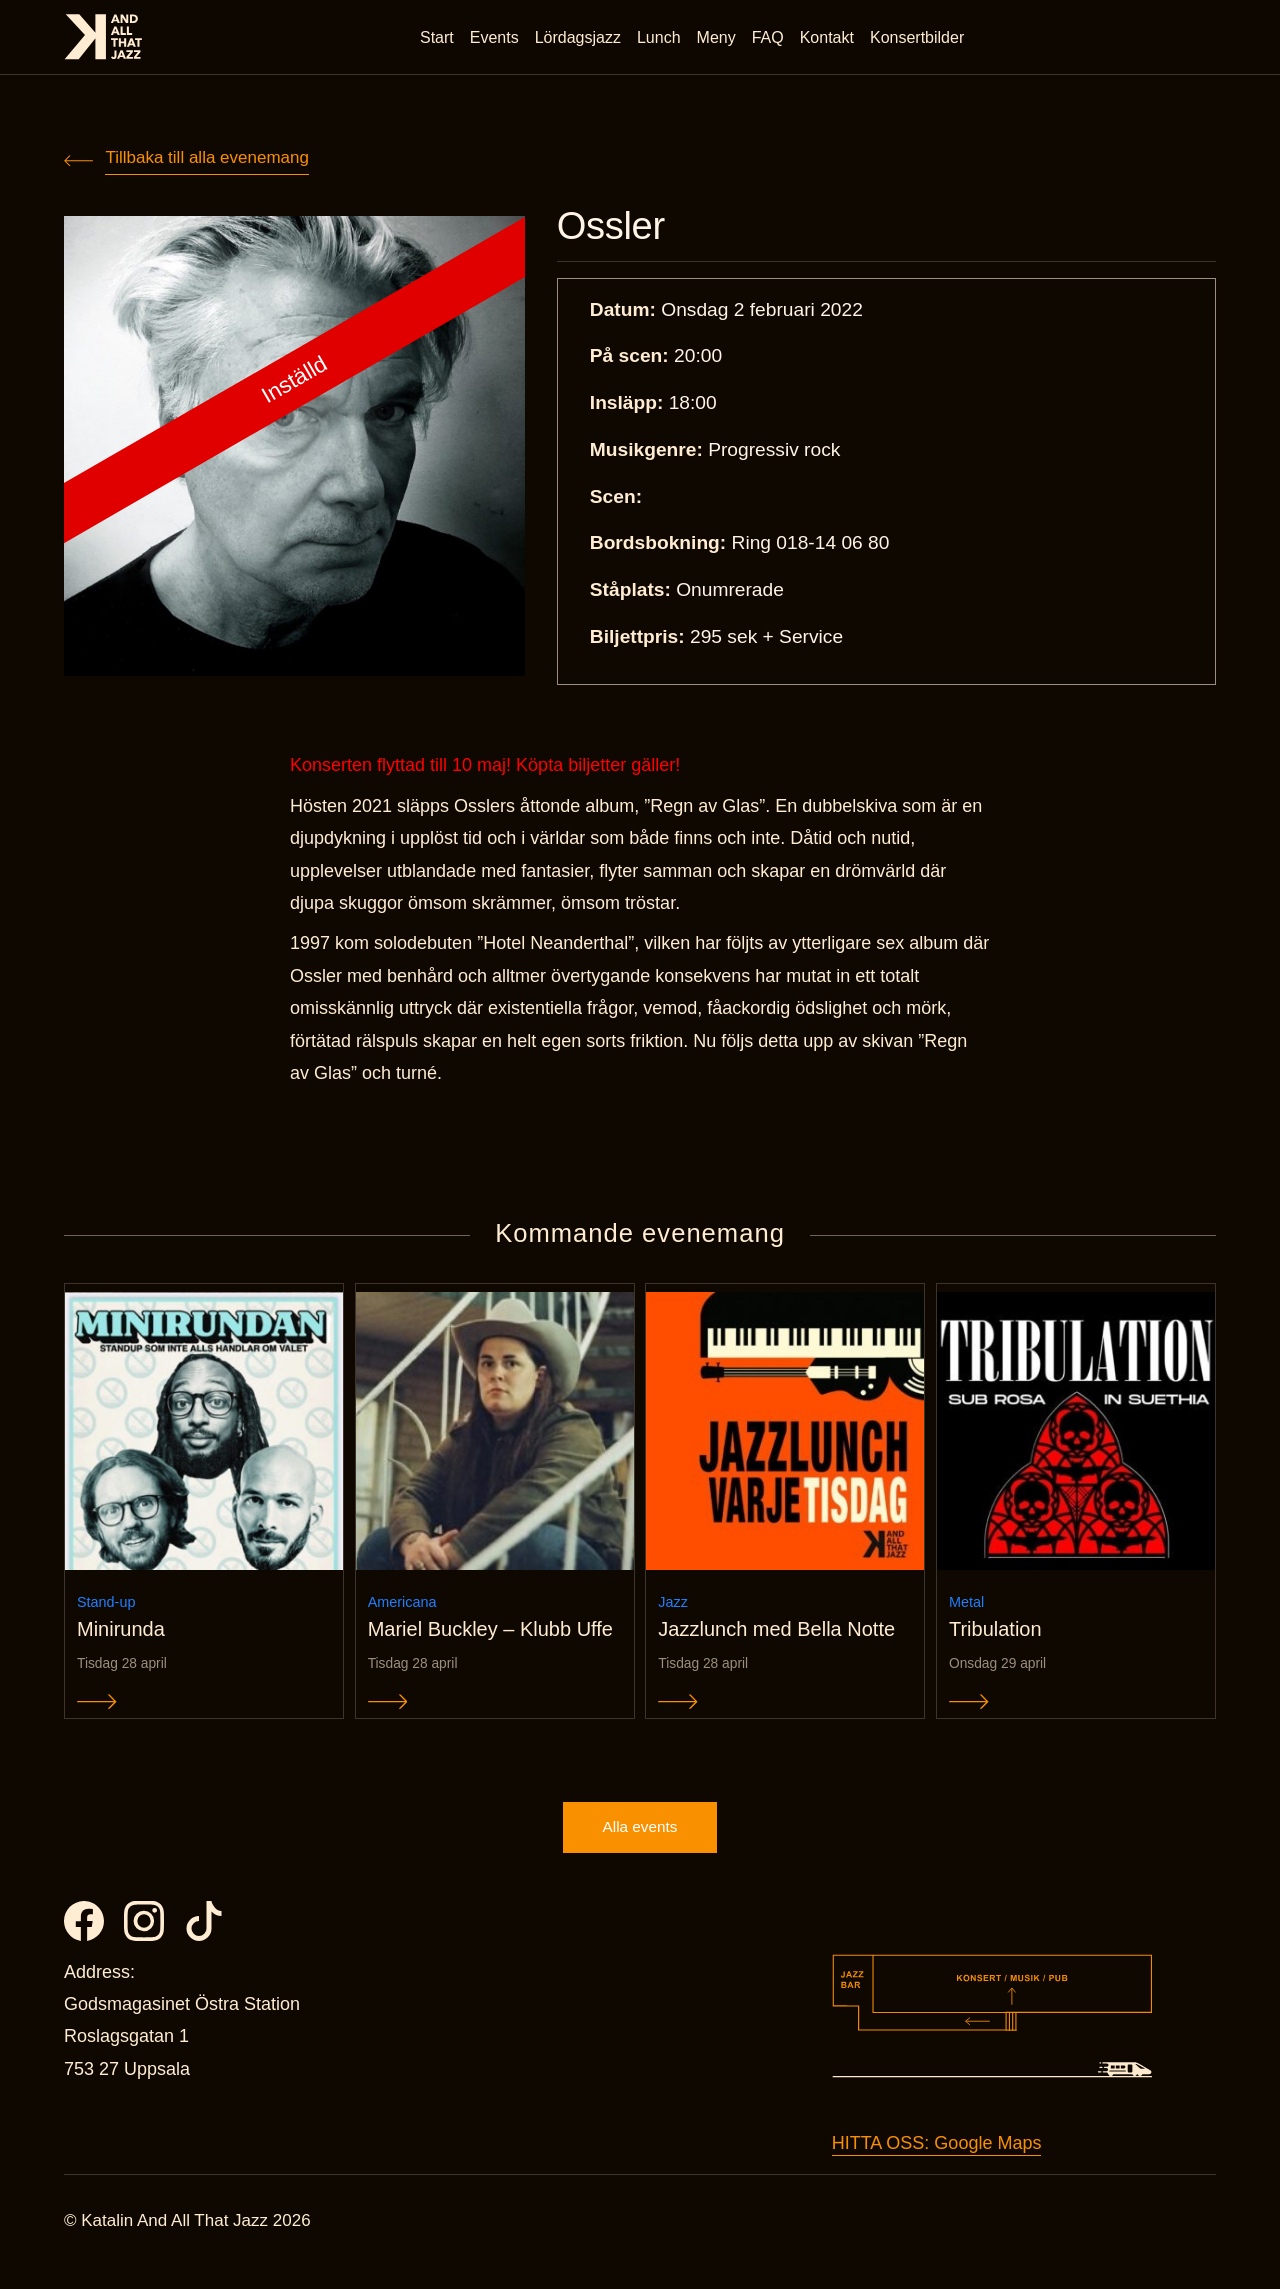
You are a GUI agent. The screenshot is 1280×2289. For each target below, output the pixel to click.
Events (497, 39)
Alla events (640, 1847)
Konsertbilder (920, 39)
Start (440, 39)
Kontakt (830, 39)
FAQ (771, 39)
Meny (719, 39)
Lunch (662, 39)
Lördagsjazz (581, 39)
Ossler (616, 228)
